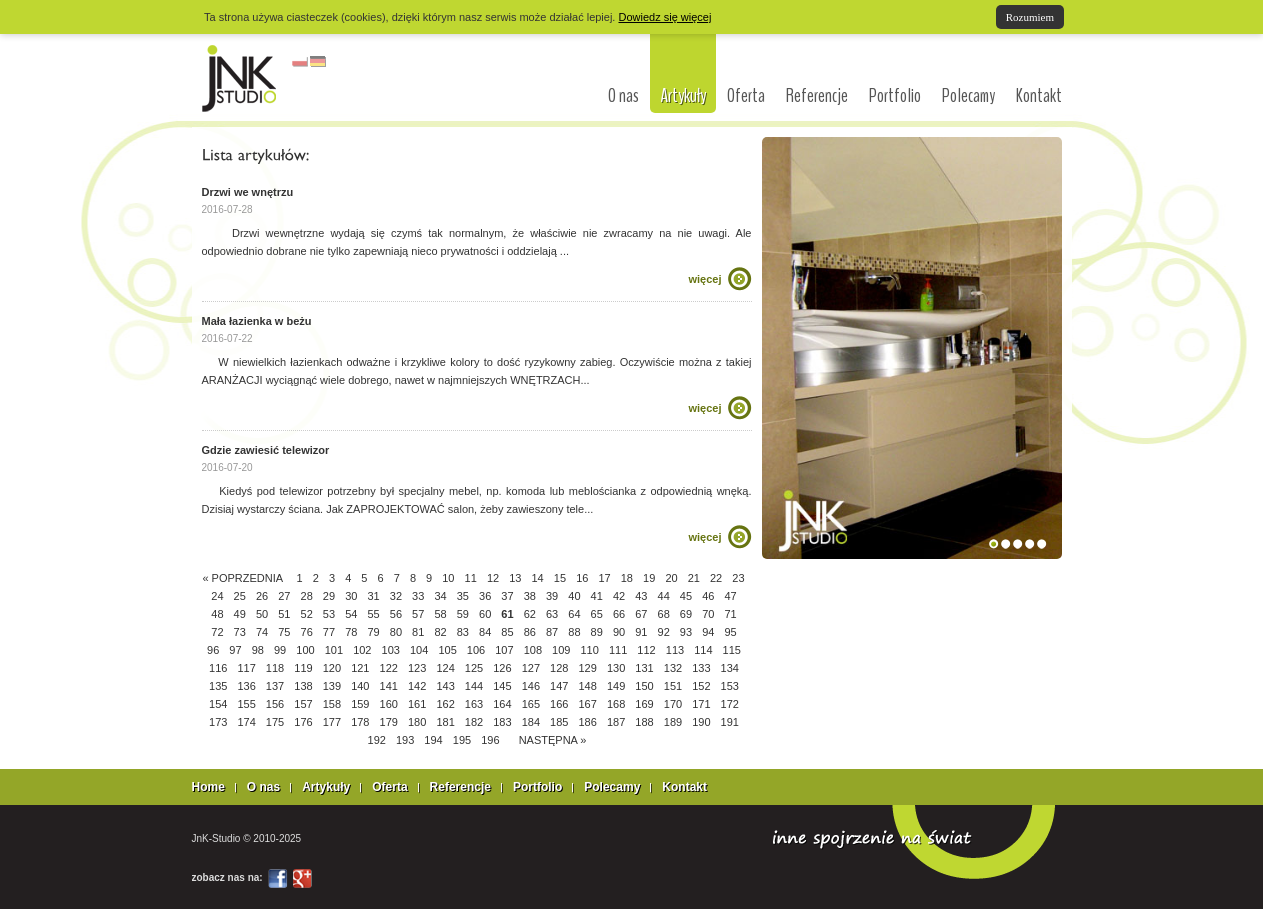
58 (440, 614)
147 (559, 686)
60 (485, 614)
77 (329, 632)
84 (485, 632)
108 (533, 650)
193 (405, 740)
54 (351, 614)
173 (218, 722)
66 (619, 614)
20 (671, 578)
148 (588, 686)
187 (616, 722)
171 (701, 704)
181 (445, 722)
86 (530, 632)
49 (240, 614)
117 (246, 668)
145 (502, 686)
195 (462, 740)
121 (360, 668)
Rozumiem (1030, 17)
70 (708, 614)
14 (538, 578)
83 (463, 632)
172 (730, 704)
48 (217, 614)
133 (701, 668)
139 (332, 686)
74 (262, 632)
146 (531, 686)
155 (246, 704)
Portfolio (895, 96)
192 (377, 740)
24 (217, 596)
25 (240, 596)
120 (332, 668)
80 (396, 632)
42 (619, 596)
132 (673, 668)
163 (474, 704)
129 (588, 668)
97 (235, 650)
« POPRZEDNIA (242, 578)
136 (246, 686)
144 (474, 686)
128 (559, 668)
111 (618, 650)
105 (447, 650)
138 (303, 686)
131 (644, 668)
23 (738, 578)
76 (307, 632)
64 (574, 614)
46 (708, 596)
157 (303, 704)
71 (730, 614)
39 (552, 596)
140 (360, 686)
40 (574, 596)
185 (559, 722)
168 (616, 704)
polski (300, 61)
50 (262, 614)
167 (588, 704)
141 (389, 686)
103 (391, 650)
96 (213, 650)
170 (673, 704)
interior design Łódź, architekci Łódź (239, 78)
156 (275, 704)
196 (490, 740)
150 (644, 686)
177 (332, 722)
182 (474, 722)
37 (507, 596)
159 (360, 704)
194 (433, 740)
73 (240, 632)
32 (396, 596)
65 (597, 614)
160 (389, 704)
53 (329, 614)
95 (730, 632)
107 (504, 650)
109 (561, 650)
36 (485, 596)
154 (218, 704)
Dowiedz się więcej (664, 17)
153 (730, 686)
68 (664, 614)
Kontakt (1039, 96)
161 (417, 704)
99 (280, 650)
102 (362, 650)
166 (559, 704)
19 (649, 578)
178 (360, 722)
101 (334, 650)
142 (417, 686)
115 (732, 650)
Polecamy (968, 96)
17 (604, 578)
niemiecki (318, 61)
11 (471, 578)
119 (303, 668)
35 (463, 596)
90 (619, 632)
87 (552, 632)
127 (531, 668)
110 (590, 650)
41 (597, 596)
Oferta (746, 96)
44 (664, 596)
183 (502, 722)
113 (675, 650)
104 (419, 650)
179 (389, 722)
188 (644, 722)
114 (703, 650)
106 (476, 650)
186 (588, 722)
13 (515, 578)
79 (373, 632)
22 (716, 578)
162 (445, 704)
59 (463, 614)
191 (730, 722)
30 (351, 596)
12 (493, 578)
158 (332, 704)
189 (673, 722)
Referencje (817, 96)
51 (284, 614)
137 (275, 686)
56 (396, 614)
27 (284, 596)
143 (445, 686)
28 (307, 596)
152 (701, 686)
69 (686, 614)
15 (560, 578)
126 (502, 668)
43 (641, 596)
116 (218, 668)
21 (694, 578)
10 (448, 578)
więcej (704, 279)
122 (389, 668)
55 (373, 614)
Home (208, 787)
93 (686, 632)
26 (262, 596)
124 (445, 668)
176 (303, 722)
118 (275, 668)
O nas (623, 96)
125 (474, 668)
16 (582, 578)
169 (644, 704)
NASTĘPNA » (553, 740)
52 (307, 614)
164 (502, 704)
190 (701, 722)
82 (440, 632)
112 (646, 650)
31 (373, 596)
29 (329, 596)
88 (574, 632)
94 (708, 632)
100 (305, 650)
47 (730, 596)
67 (641, 614)
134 (730, 668)
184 (531, 722)
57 (418, 614)
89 (597, 632)
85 (507, 632)
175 (275, 722)
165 (531, 704)
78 (351, 632)
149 (616, 686)
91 (641, 632)
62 (530, 614)
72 (217, 632)
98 (258, 650)
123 (417, 668)
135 (218, 686)
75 (284, 632)
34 (440, 596)
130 (616, 668)
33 (418, 596)
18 (627, 578)
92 (664, 632)
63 (552, 614)
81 (418, 632)
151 (673, 686)
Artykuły (683, 95)
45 (686, 596)
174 (246, 722)
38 (530, 596)
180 (417, 722)
